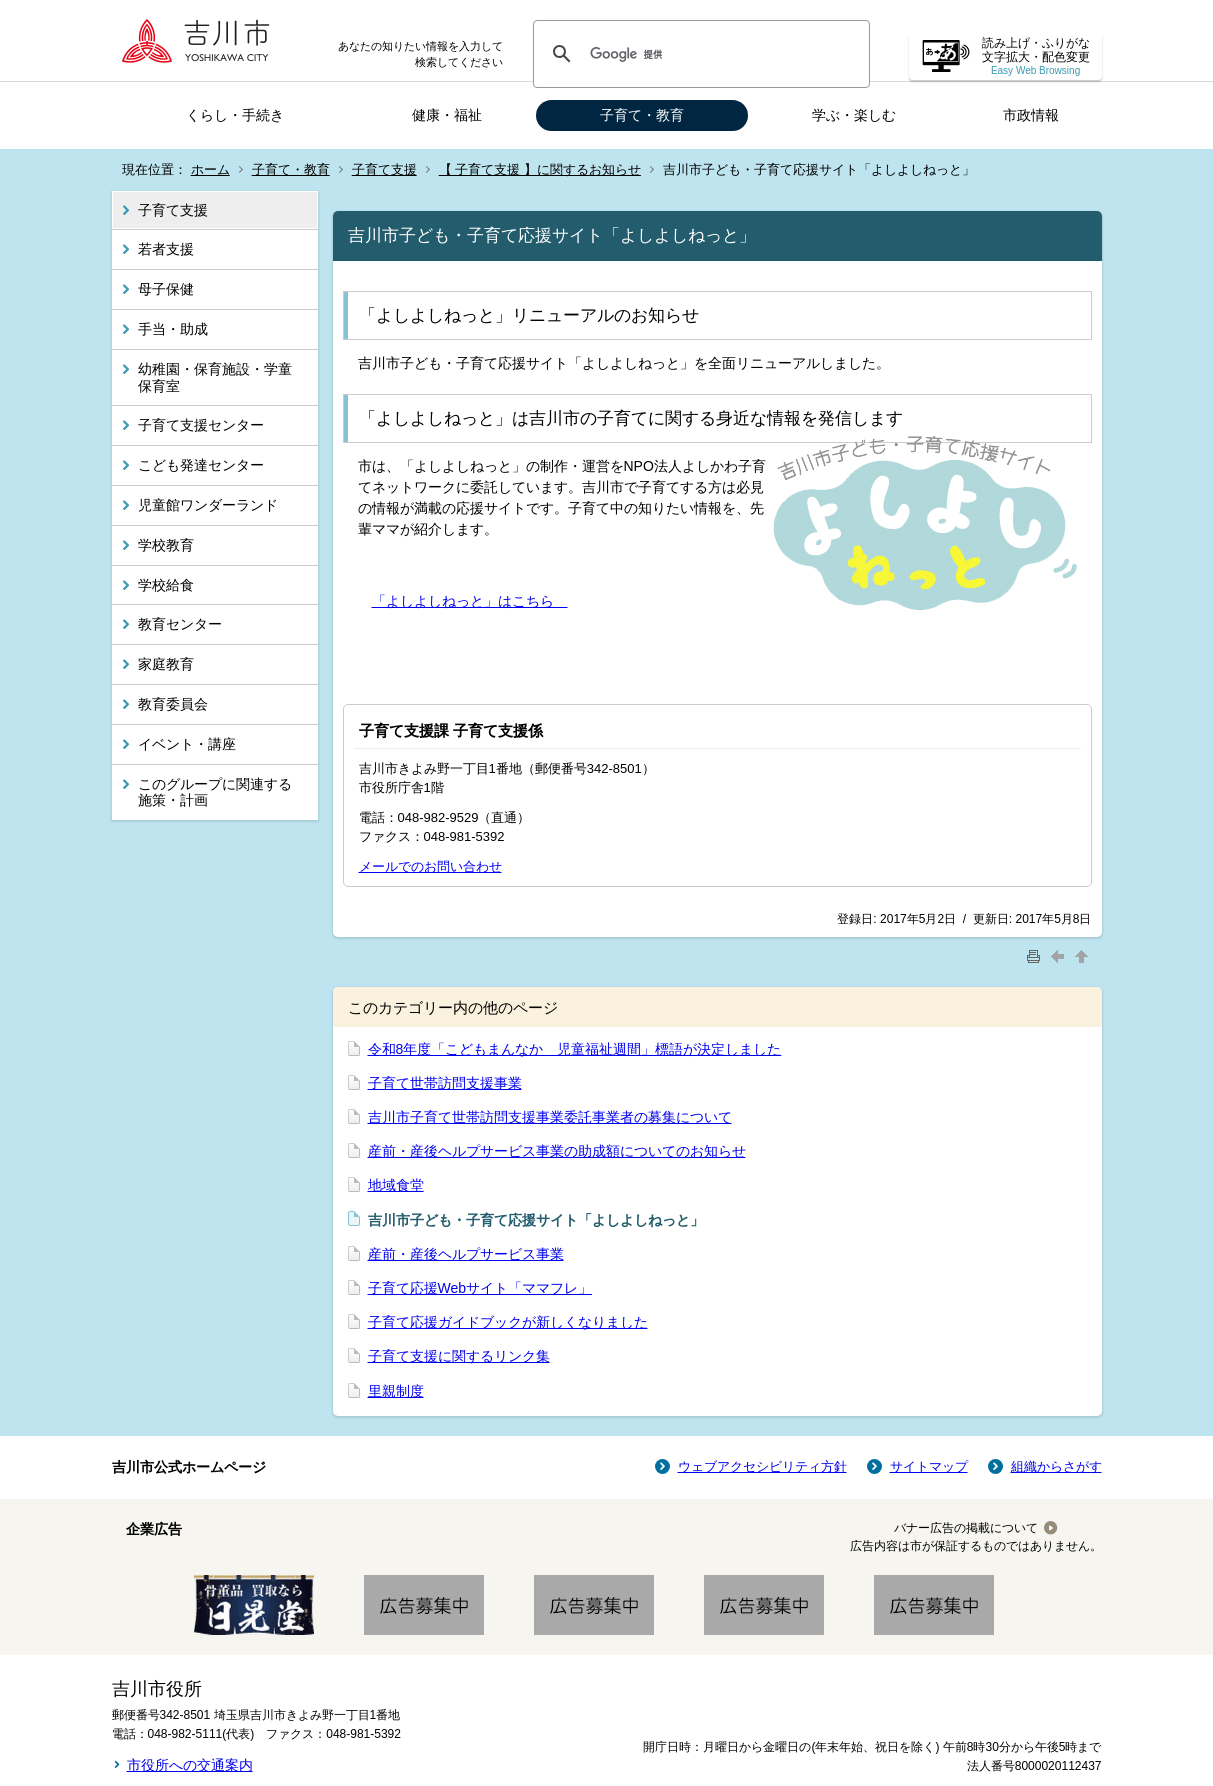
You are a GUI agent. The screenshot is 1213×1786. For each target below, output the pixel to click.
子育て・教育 (642, 115)
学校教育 (166, 545)
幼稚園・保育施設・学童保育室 (215, 377)
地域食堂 (396, 1185)
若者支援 (166, 249)
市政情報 (1031, 115)
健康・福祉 (447, 115)
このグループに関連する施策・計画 (215, 792)
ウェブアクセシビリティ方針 (762, 1466)
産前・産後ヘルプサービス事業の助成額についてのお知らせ (557, 1151)
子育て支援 (384, 169)
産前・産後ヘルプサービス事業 (466, 1254)
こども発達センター (201, 465)
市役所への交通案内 (190, 1765)
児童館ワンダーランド (208, 505)
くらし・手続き (235, 115)
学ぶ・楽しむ (854, 115)
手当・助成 (173, 329)
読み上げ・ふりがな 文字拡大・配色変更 (1036, 56)
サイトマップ (929, 1466)
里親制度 (396, 1391)
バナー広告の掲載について (966, 1528)
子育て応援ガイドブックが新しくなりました (508, 1322)
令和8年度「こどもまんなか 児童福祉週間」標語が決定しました (575, 1049)
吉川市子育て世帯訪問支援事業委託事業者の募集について (550, 1117)
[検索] (698, 54)
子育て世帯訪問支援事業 (445, 1083)
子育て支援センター (201, 425)
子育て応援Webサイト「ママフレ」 (480, 1288)
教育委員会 (173, 704)
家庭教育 (166, 664)
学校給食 (166, 585)
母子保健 (166, 289)
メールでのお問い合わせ (430, 866)
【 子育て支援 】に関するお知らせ (540, 169)
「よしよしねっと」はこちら (470, 601)
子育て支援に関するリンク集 (459, 1356)
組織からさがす (1056, 1466)
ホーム (210, 169)
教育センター (180, 624)
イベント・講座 (187, 744)
